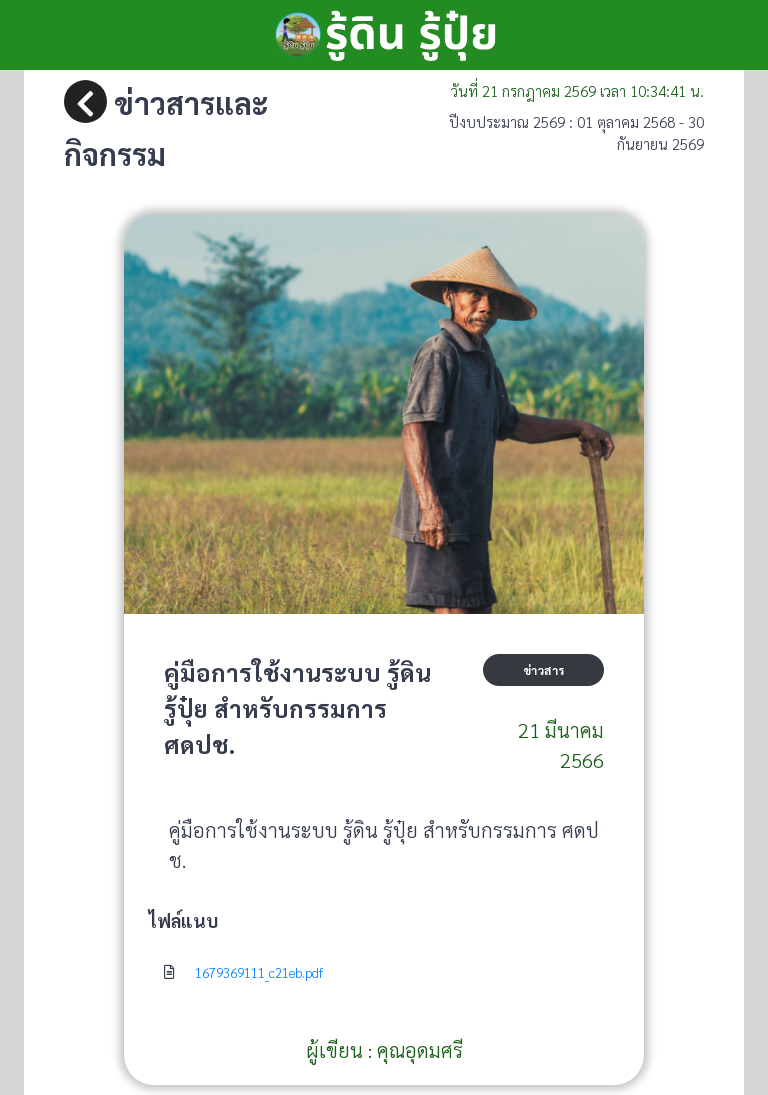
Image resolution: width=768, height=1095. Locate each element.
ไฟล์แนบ (183, 920)
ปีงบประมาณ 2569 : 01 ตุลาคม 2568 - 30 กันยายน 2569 (576, 133)
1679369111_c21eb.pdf (259, 972)
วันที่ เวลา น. (577, 90)
